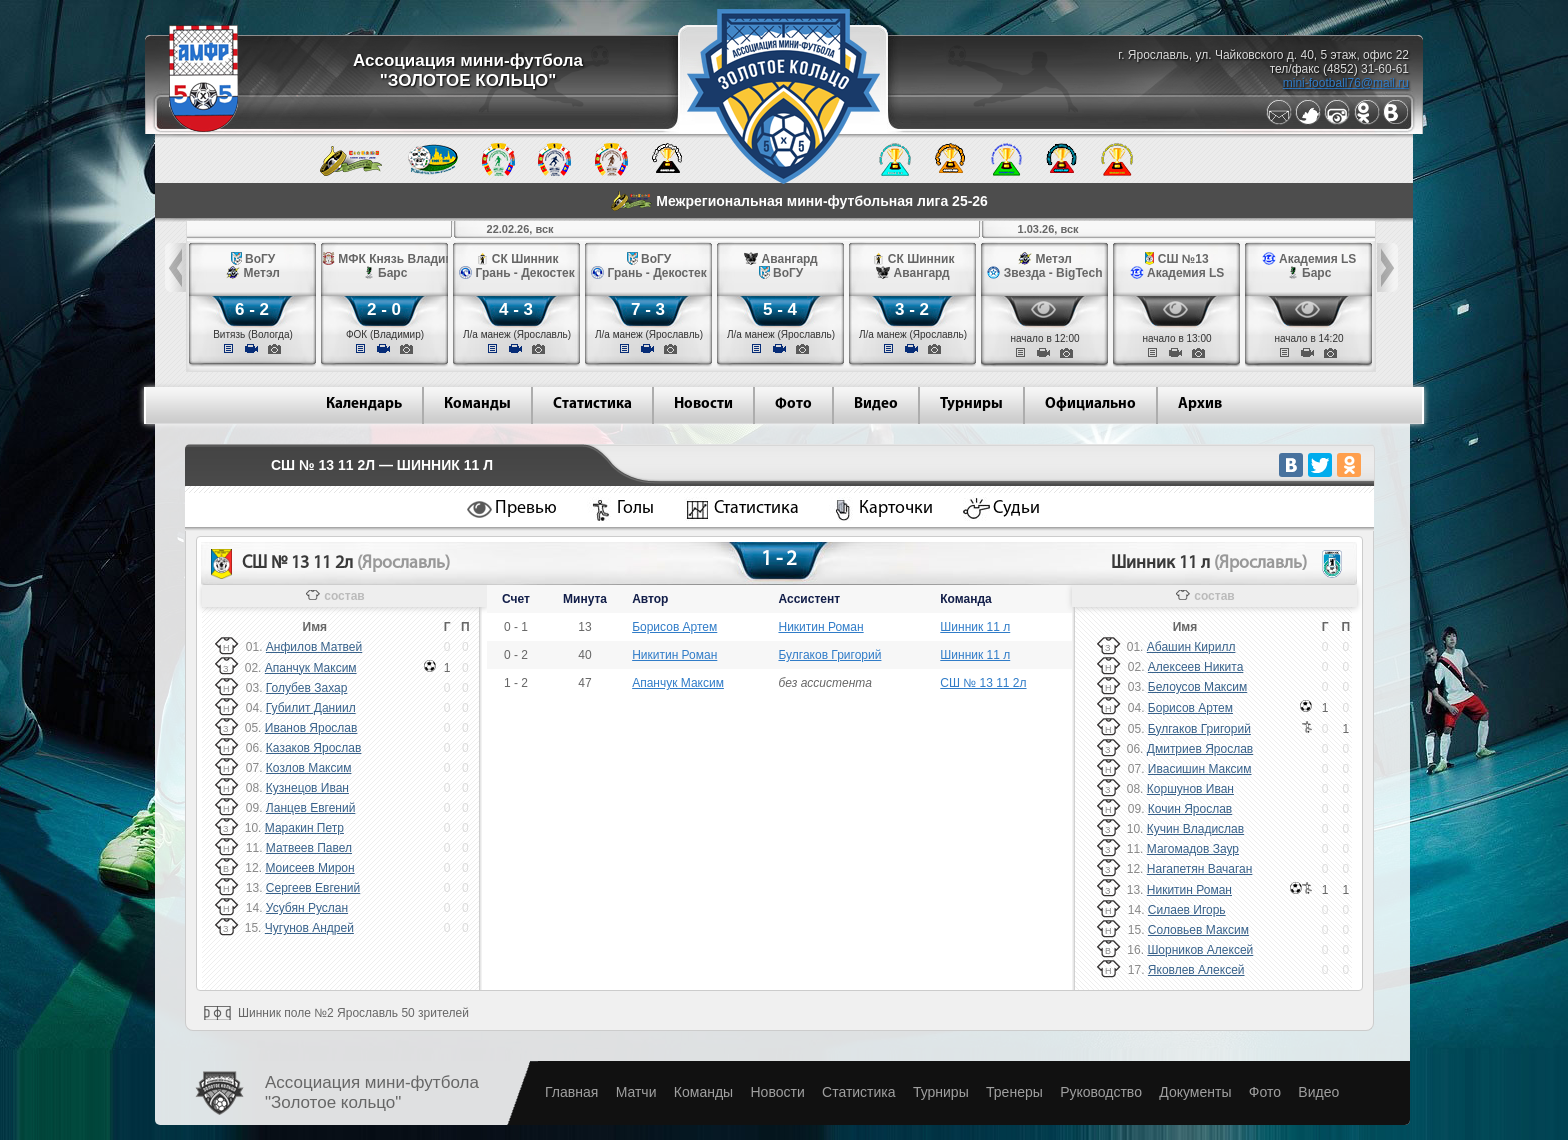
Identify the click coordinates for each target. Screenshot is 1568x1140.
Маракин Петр (304, 828)
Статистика (592, 404)
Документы (1195, 1092)
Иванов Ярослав (311, 728)
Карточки (896, 508)
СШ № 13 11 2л (983, 683)
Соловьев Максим (1198, 930)
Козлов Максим (309, 768)
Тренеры (1014, 1092)
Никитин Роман (820, 627)
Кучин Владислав (1195, 829)
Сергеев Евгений (313, 888)
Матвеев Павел (309, 848)
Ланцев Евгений (311, 808)
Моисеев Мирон (309, 868)
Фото (793, 404)
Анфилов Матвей (314, 647)
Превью (526, 508)
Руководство (1101, 1092)
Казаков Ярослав (314, 748)
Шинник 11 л (975, 627)
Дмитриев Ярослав (1200, 749)
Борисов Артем (674, 627)
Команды (477, 404)
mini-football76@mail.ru (1346, 83)
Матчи (636, 1092)
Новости (703, 404)
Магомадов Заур (1193, 849)
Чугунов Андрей (309, 928)
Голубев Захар (307, 688)
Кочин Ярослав (1190, 809)
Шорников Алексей (1200, 950)
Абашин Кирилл (1191, 647)
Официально (1090, 404)
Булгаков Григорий (829, 655)
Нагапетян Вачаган (1200, 869)
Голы (635, 508)
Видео (876, 404)
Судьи (1016, 508)
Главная (571, 1092)
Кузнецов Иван (307, 788)
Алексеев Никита (1195, 667)
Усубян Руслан (307, 908)
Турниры (971, 404)
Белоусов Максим (1197, 687)
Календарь (364, 404)
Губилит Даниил (311, 708)
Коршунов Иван (1190, 789)
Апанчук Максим (311, 668)
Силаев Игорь (1187, 910)
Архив (1200, 404)
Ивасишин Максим (1200, 769)
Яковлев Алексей (1196, 970)
